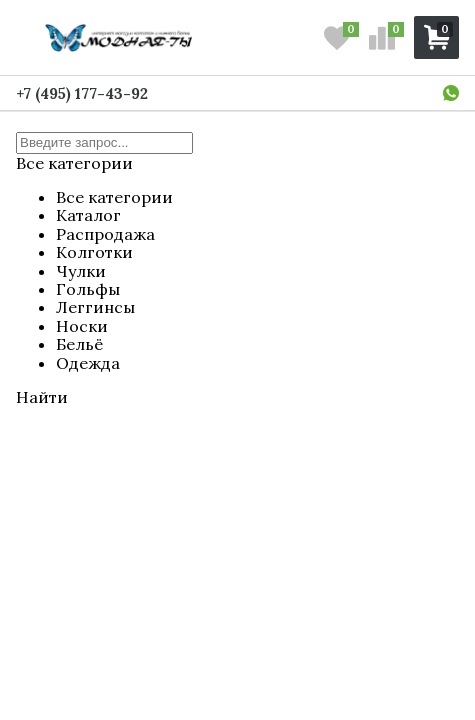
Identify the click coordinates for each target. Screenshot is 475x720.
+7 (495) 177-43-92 (82, 93)
